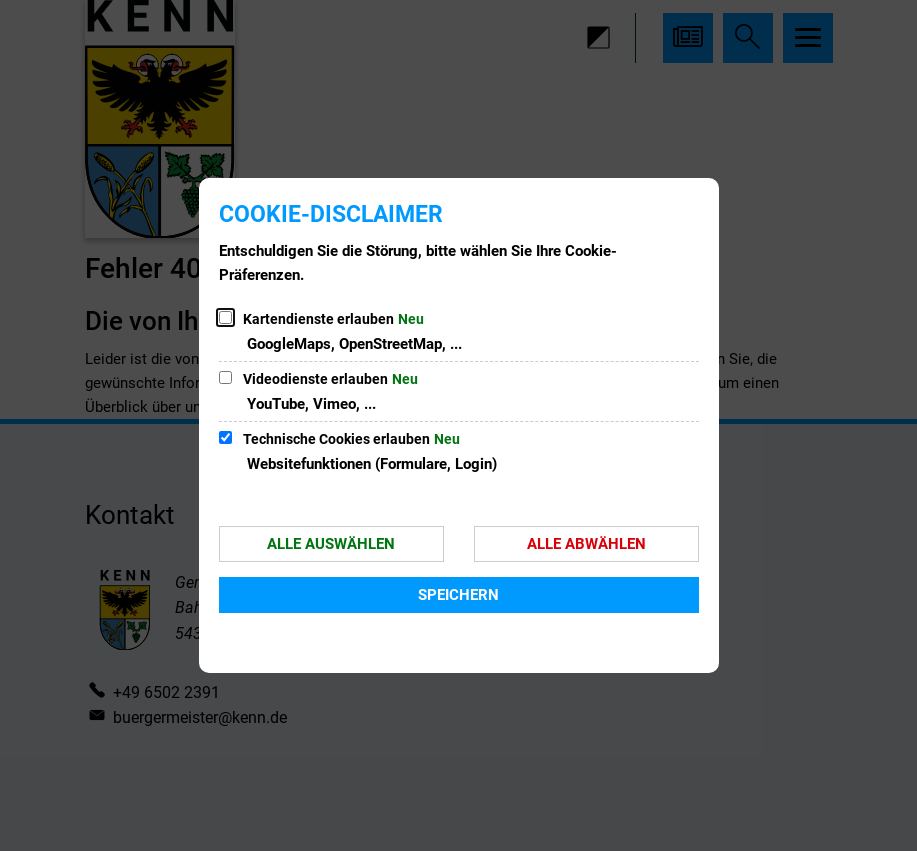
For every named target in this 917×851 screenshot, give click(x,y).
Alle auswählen (331, 544)
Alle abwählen (586, 544)
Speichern (458, 595)
